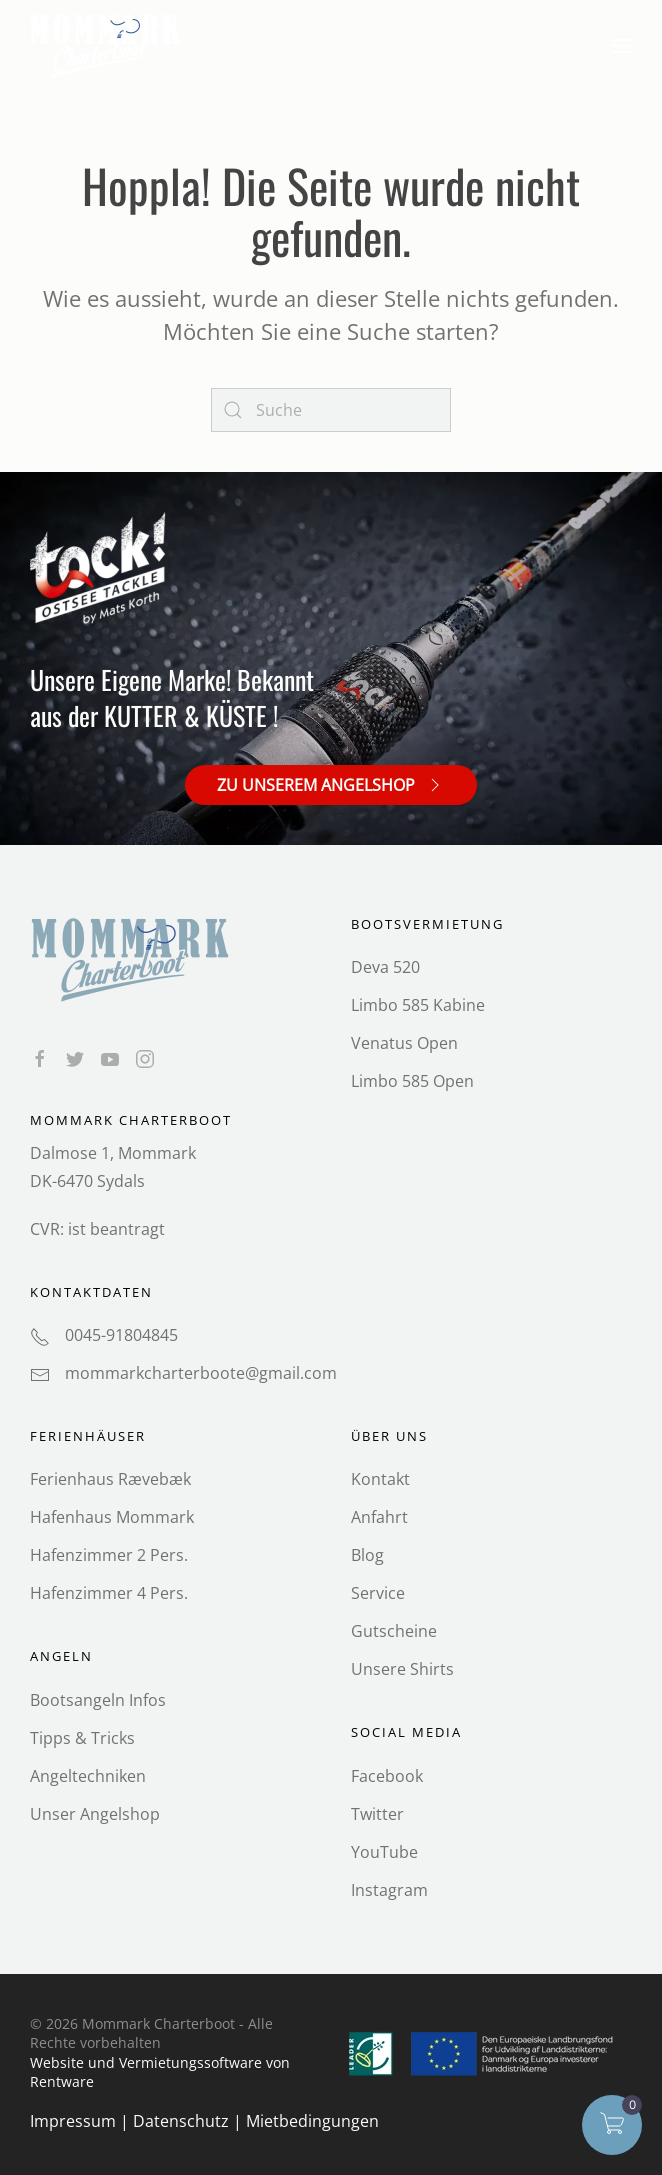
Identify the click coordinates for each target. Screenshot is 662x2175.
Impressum (73, 2121)
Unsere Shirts (402, 1669)
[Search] (331, 410)
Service (378, 1593)
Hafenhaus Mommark (112, 1517)
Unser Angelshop (95, 1813)
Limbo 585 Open (412, 1081)
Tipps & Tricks (82, 1737)
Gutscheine (394, 1631)
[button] (622, 46)
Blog (367, 1555)
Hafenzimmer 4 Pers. (109, 1593)
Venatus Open (404, 1043)
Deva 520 (385, 967)
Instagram (389, 1889)
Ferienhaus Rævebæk (110, 1479)
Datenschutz (181, 2121)
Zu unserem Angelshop (331, 784)
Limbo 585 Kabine (418, 1005)
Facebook (387, 1775)
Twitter (377, 1813)
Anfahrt (379, 1517)
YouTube (384, 1851)
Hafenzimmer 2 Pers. (109, 1555)
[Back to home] (107, 46)
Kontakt (380, 1479)
